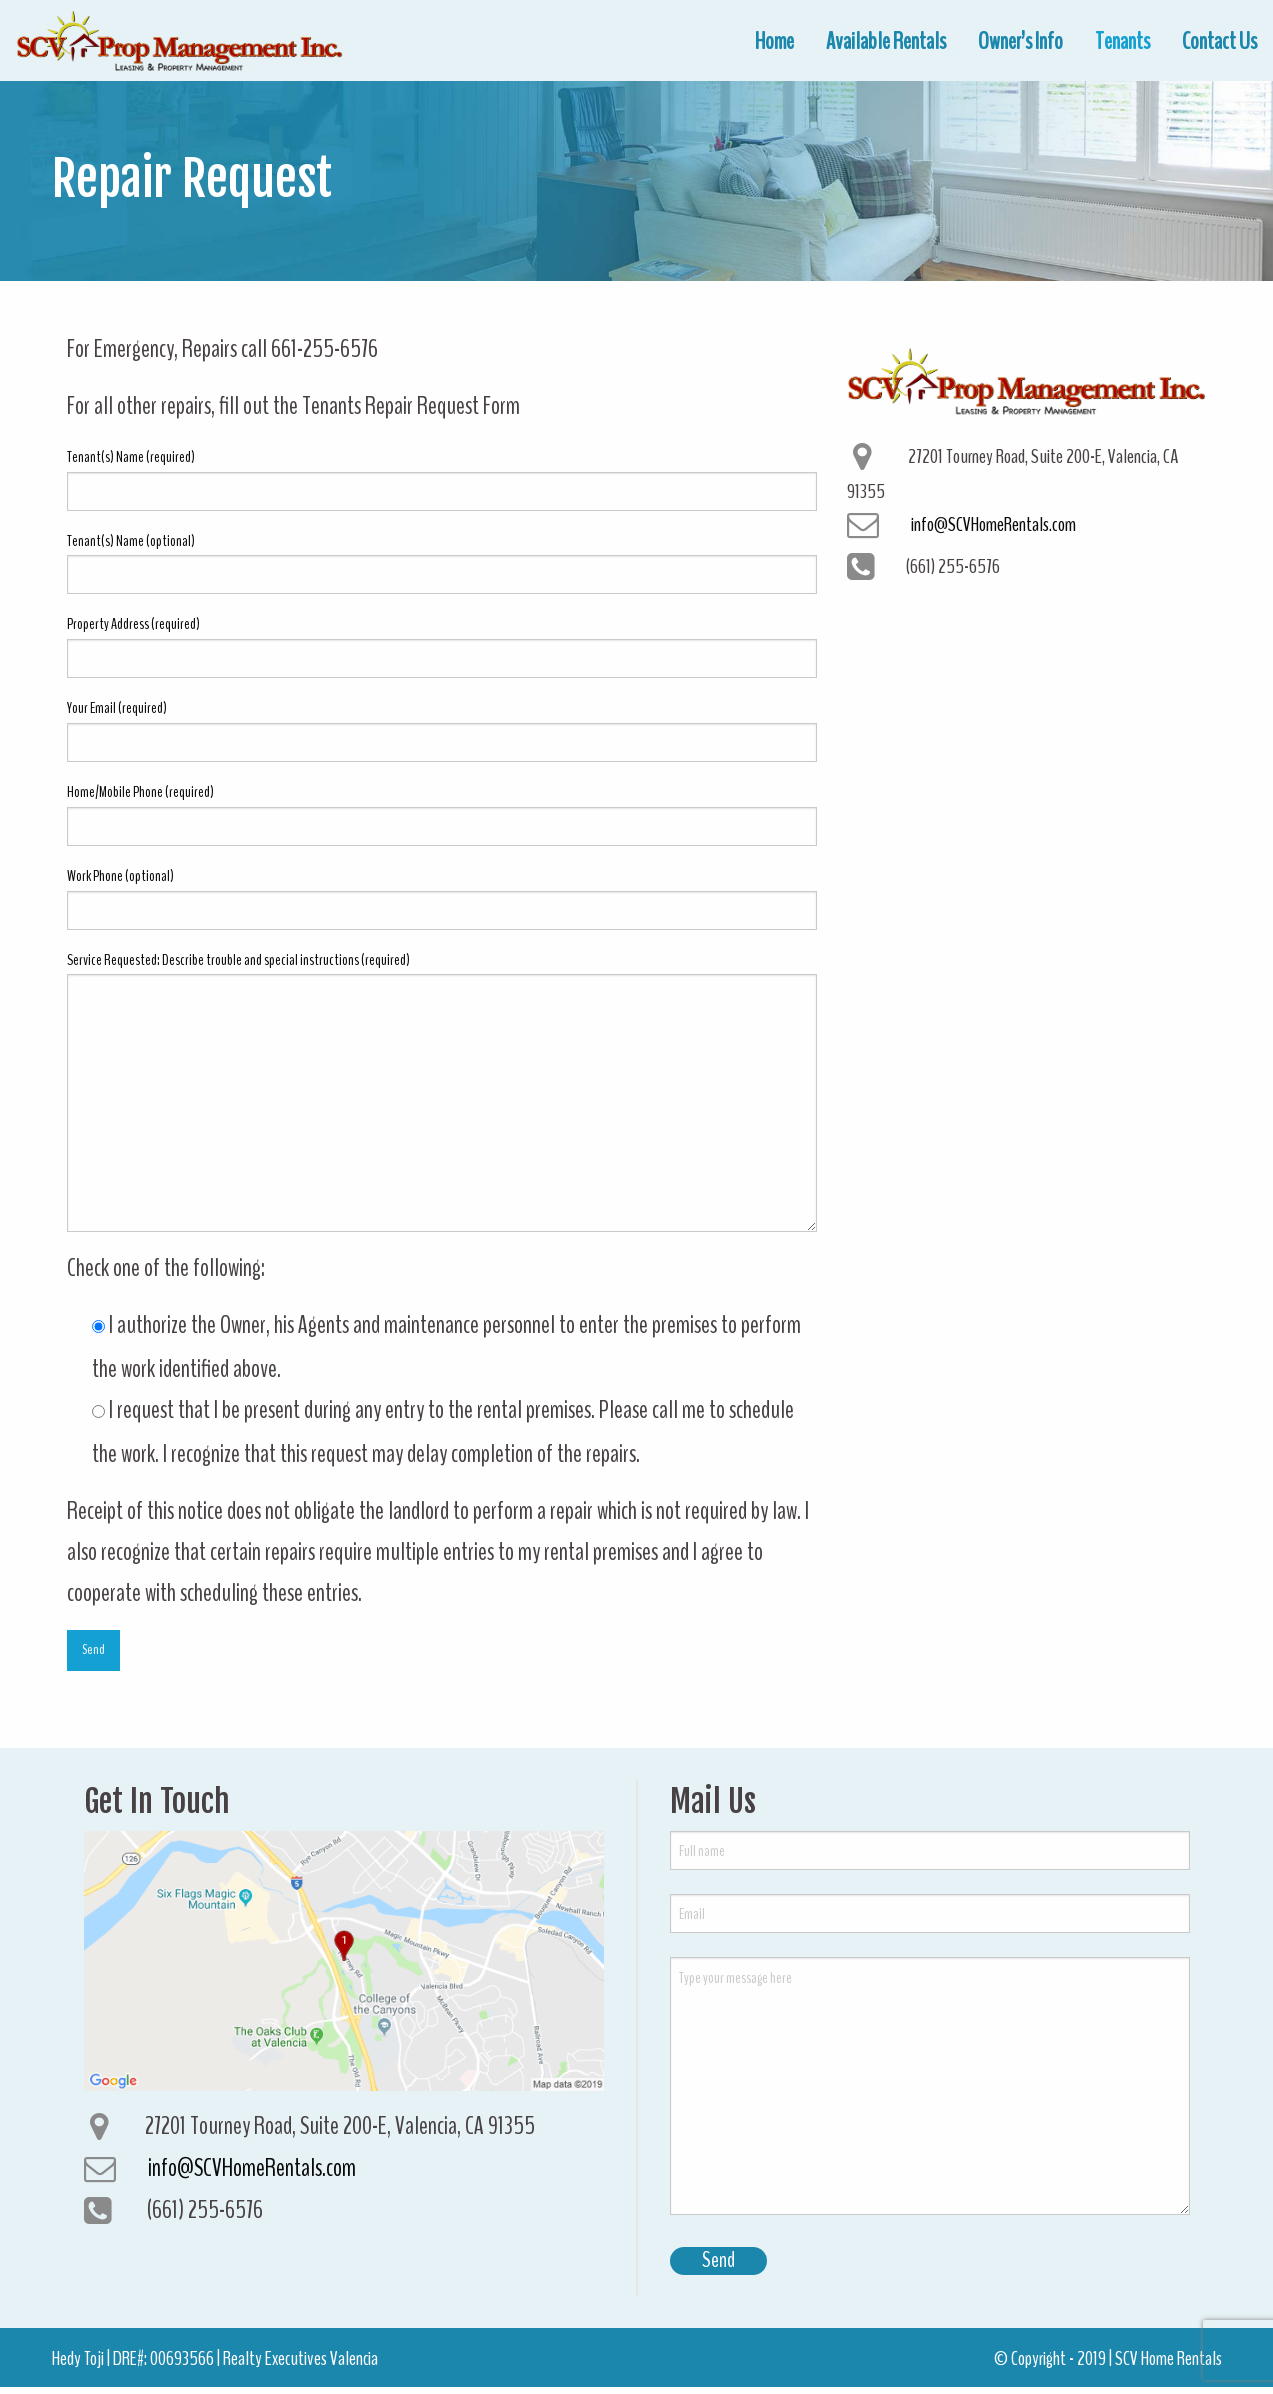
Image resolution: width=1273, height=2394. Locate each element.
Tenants (1122, 41)
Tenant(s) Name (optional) (442, 562)
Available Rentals (886, 41)
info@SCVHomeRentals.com (993, 524)
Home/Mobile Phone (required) (442, 813)
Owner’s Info (1020, 41)
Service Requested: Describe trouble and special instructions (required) (442, 1091)
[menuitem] (774, 41)
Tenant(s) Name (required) (442, 478)
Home (774, 41)
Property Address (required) (442, 645)
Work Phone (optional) (442, 897)
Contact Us (1219, 41)
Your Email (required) (442, 729)
